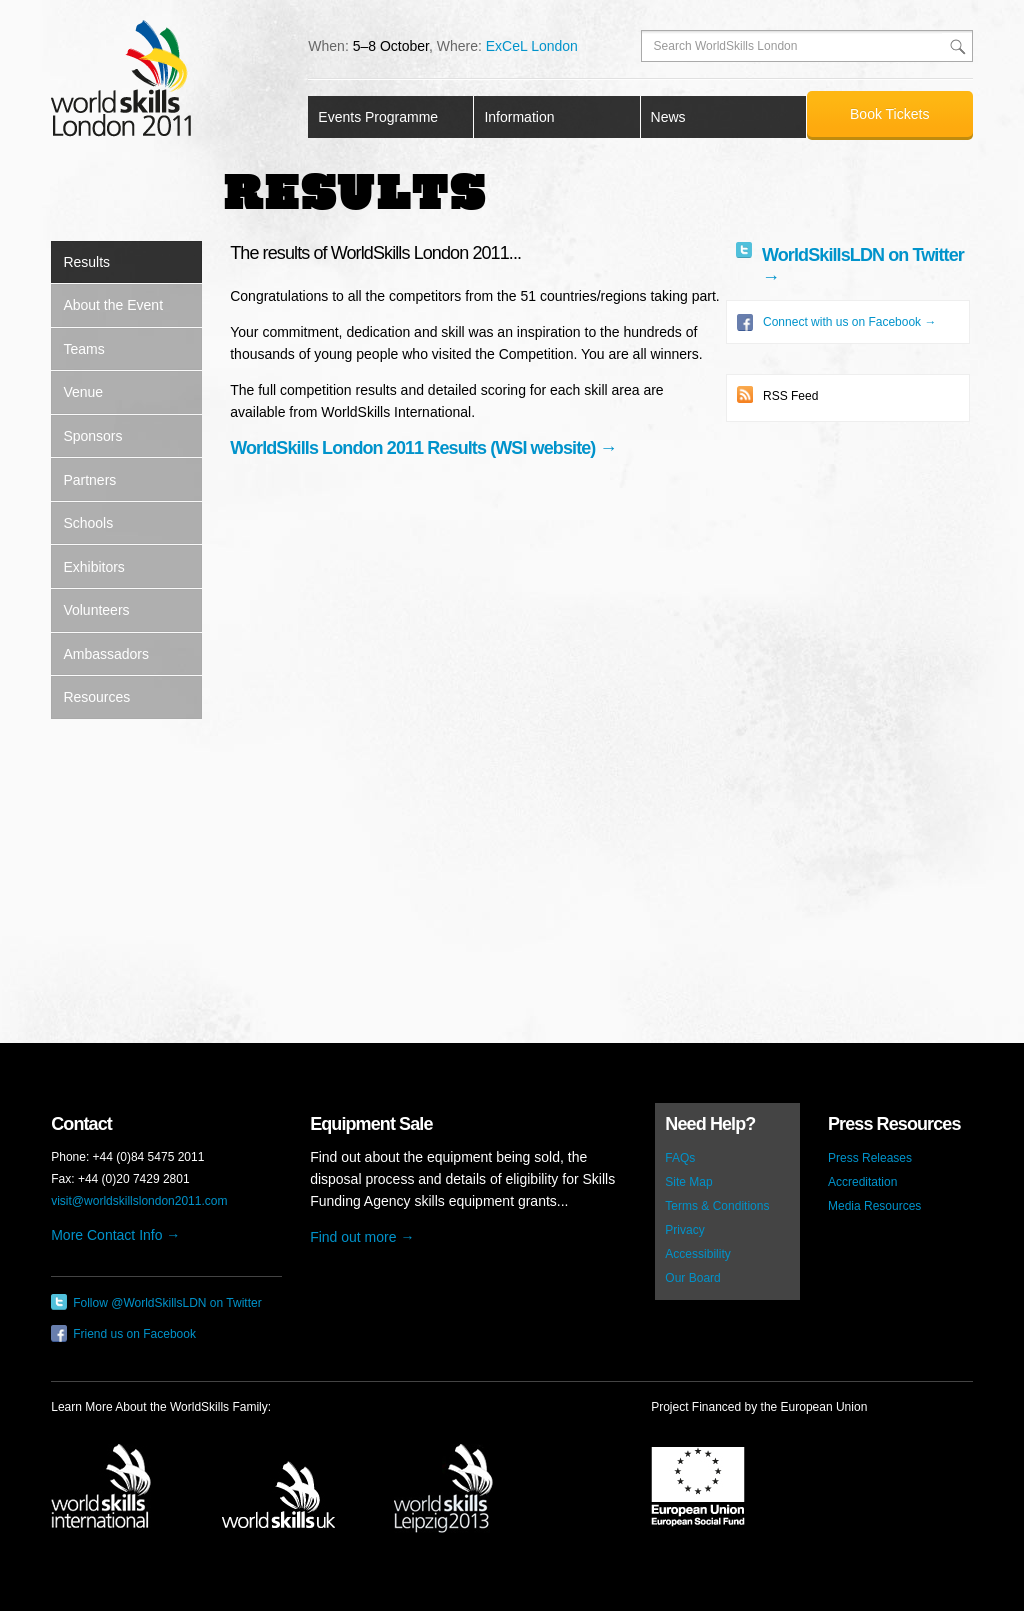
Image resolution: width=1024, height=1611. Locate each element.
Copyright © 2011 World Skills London (512, 1558)
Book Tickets (889, 114)
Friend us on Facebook (123, 1333)
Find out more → (362, 1237)
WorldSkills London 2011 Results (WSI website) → (423, 448)
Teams (83, 349)
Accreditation (862, 1182)
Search (957, 46)
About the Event (113, 305)
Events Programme (378, 117)
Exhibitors (93, 567)
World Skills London (121, 78)
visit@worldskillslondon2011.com (139, 1201)
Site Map (688, 1182)
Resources (96, 697)
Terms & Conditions (717, 1206)
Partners (89, 480)
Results (86, 262)
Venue (83, 392)
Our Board (692, 1278)
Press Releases (870, 1158)
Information (519, 117)
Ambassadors (106, 654)
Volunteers (96, 610)
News (668, 117)
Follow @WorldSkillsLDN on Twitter (156, 1302)
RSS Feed (777, 394)
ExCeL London (532, 46)
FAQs (680, 1158)
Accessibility (697, 1254)
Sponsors (92, 436)
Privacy (684, 1230)
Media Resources (874, 1206)
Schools (88, 523)
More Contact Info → (115, 1235)
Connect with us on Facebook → (836, 322)
